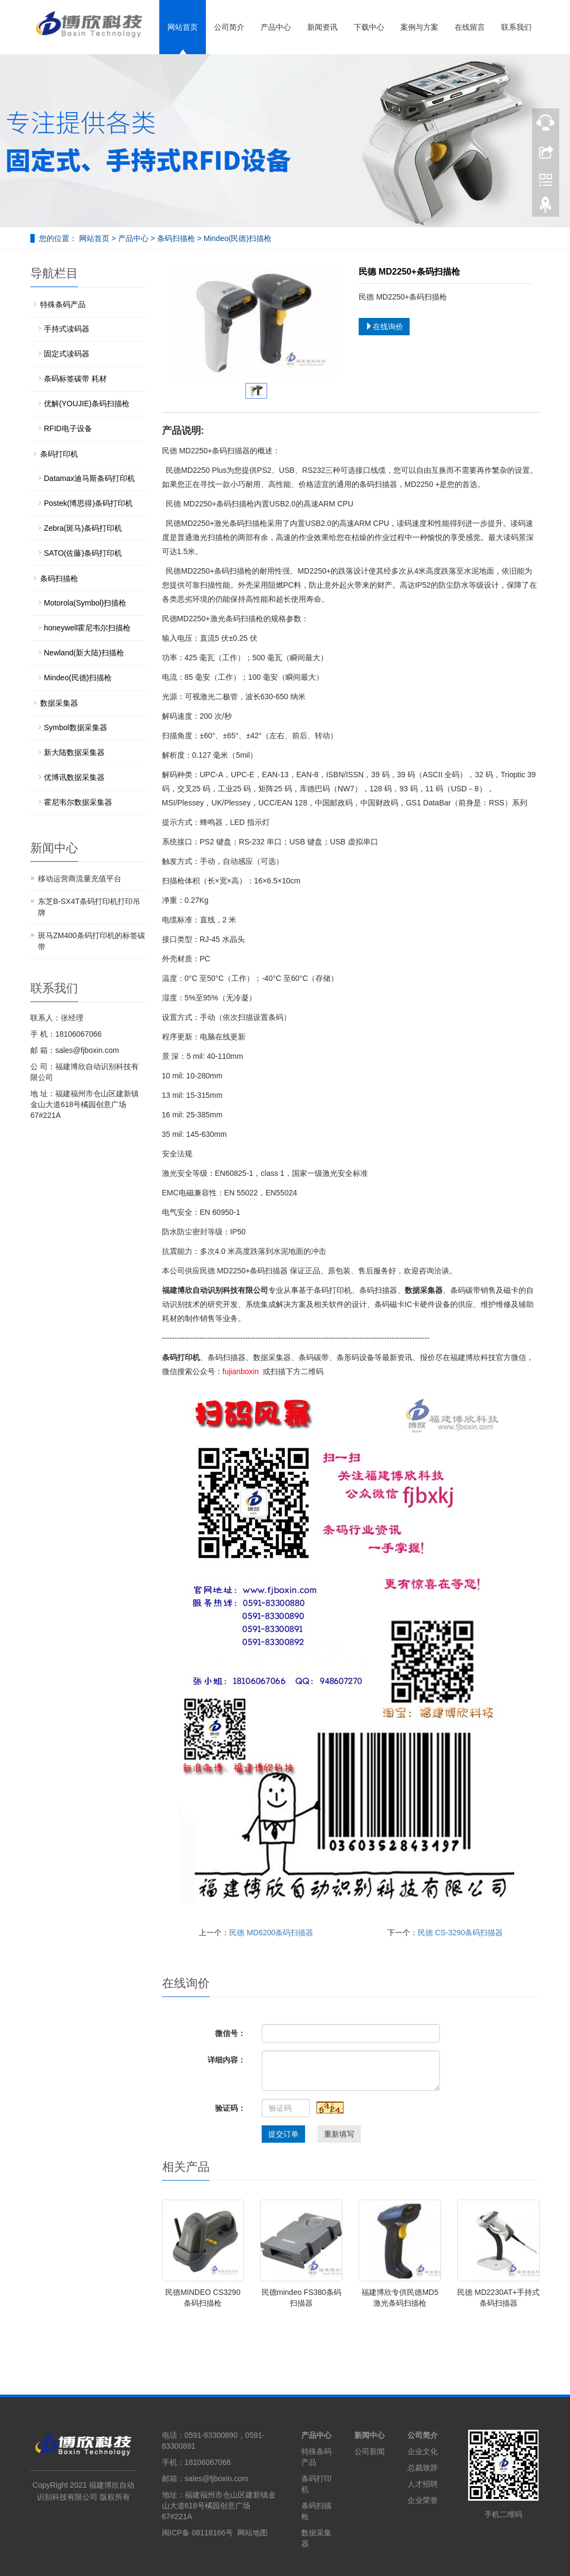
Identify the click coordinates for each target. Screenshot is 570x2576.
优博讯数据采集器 (74, 777)
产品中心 (276, 27)
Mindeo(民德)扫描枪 (236, 238)
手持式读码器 (66, 328)
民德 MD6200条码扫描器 (271, 1932)
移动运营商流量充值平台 (79, 878)
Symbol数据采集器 (75, 727)
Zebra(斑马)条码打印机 (83, 528)
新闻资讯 (322, 27)
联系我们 (516, 27)
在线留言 (470, 27)
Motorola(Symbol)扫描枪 (85, 603)
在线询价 (384, 326)
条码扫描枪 (176, 238)
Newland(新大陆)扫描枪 (84, 652)
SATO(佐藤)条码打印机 (83, 553)
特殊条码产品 (63, 304)
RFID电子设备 (68, 428)
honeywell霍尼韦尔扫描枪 (87, 627)
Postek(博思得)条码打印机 (88, 503)
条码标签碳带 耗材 (75, 378)
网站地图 (252, 2532)
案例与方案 (419, 27)
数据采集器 (59, 703)
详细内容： (226, 2059)
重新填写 (339, 2134)
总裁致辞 (422, 2467)
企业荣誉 (422, 2500)
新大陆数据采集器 (74, 752)
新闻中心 (369, 2435)
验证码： (230, 2108)
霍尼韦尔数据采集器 (78, 802)
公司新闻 (369, 2451)
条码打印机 (59, 454)
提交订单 (283, 2134)
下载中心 (369, 27)
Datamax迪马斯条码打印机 (89, 478)
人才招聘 (422, 2484)
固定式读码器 (66, 353)
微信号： (230, 2033)
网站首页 (182, 27)
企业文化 (422, 2451)
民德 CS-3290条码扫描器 (460, 1932)
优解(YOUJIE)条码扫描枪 (86, 403)
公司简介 (229, 27)
